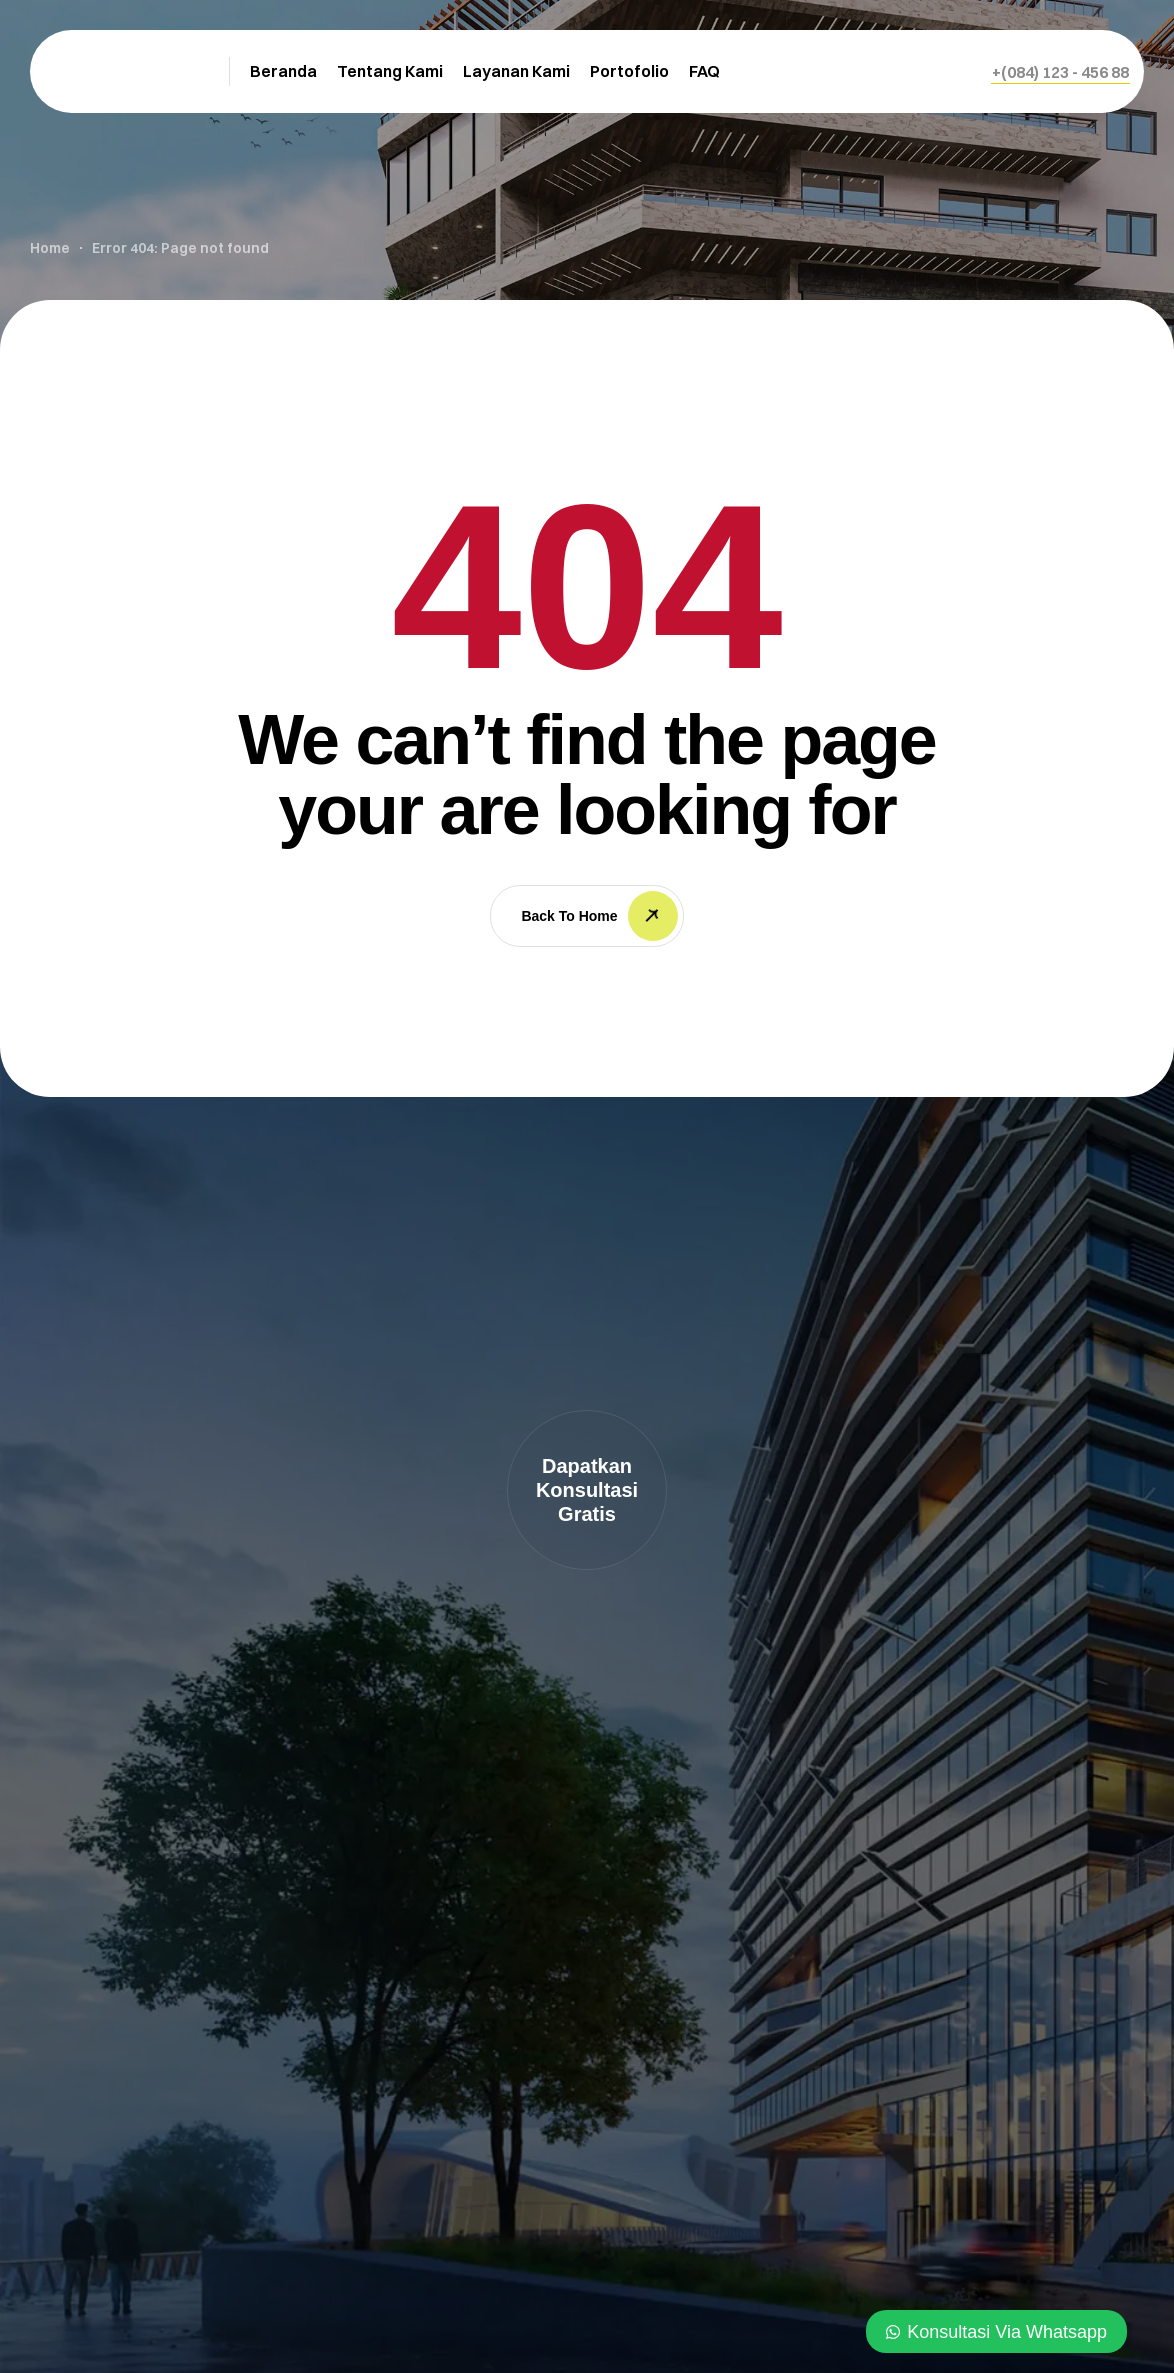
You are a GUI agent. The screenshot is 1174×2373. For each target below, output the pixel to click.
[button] (1060, 72)
